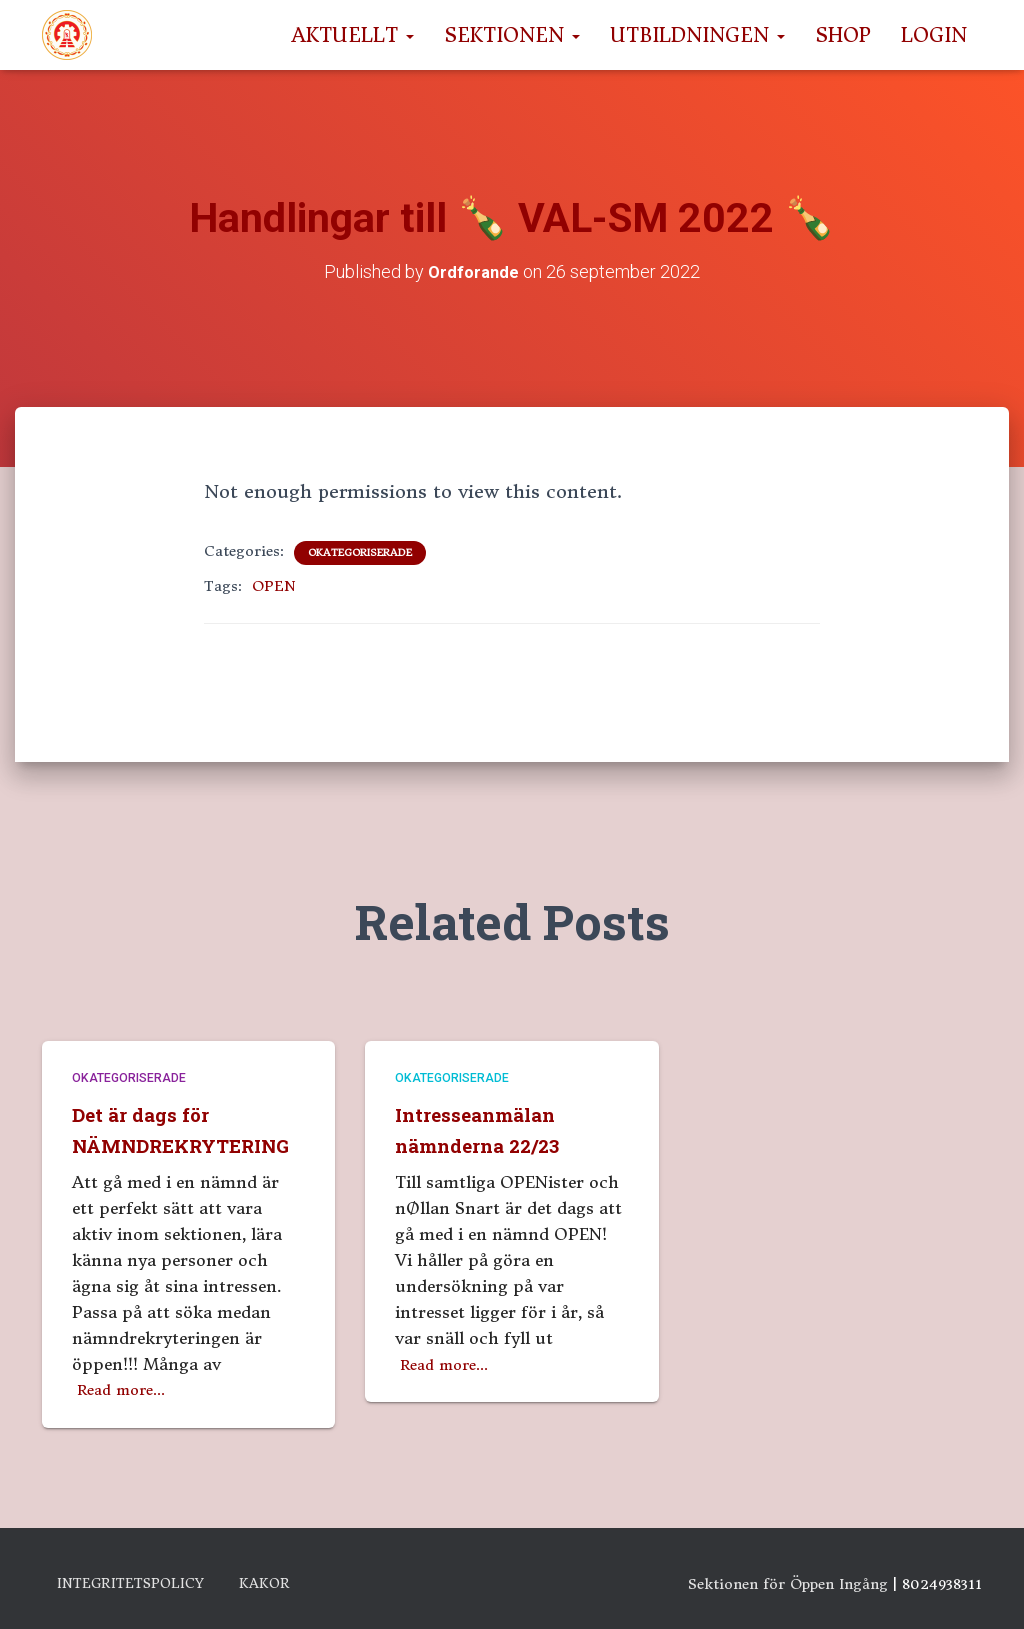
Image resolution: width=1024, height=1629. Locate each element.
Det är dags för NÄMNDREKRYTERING (183, 1105)
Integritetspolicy (163, 1580)
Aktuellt (352, 35)
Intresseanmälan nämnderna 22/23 (491, 1090)
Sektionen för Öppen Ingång (788, 1576)
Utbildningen (697, 35)
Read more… (127, 1381)
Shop (843, 35)
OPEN (274, 586)
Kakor (340, 1580)
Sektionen (512, 35)
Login (934, 35)
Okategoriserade (360, 552)
